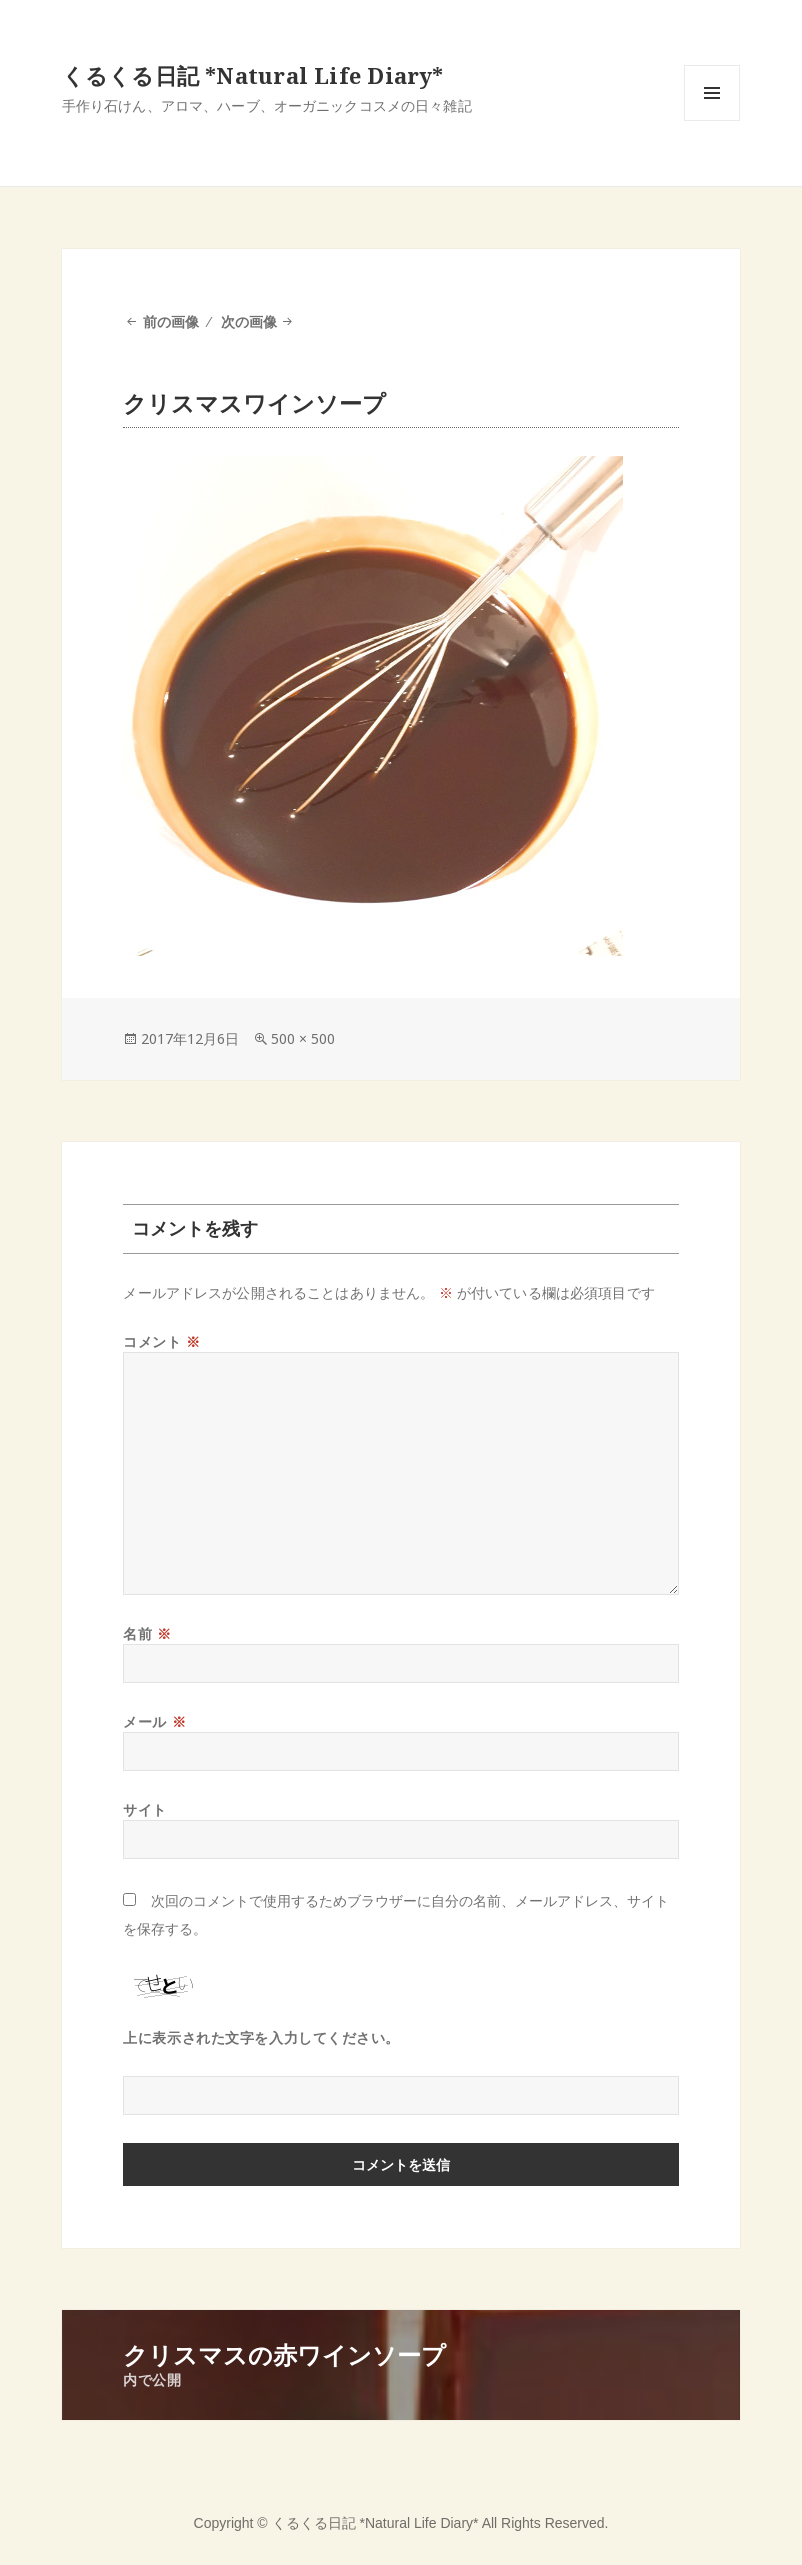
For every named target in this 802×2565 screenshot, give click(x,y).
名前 (147, 1633)
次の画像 (249, 321)
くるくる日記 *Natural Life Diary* (253, 75)
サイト (145, 1809)
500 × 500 (303, 1038)
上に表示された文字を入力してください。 (261, 2037)
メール (154, 1721)
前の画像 (171, 321)
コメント (161, 1341)
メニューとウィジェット (712, 120)
